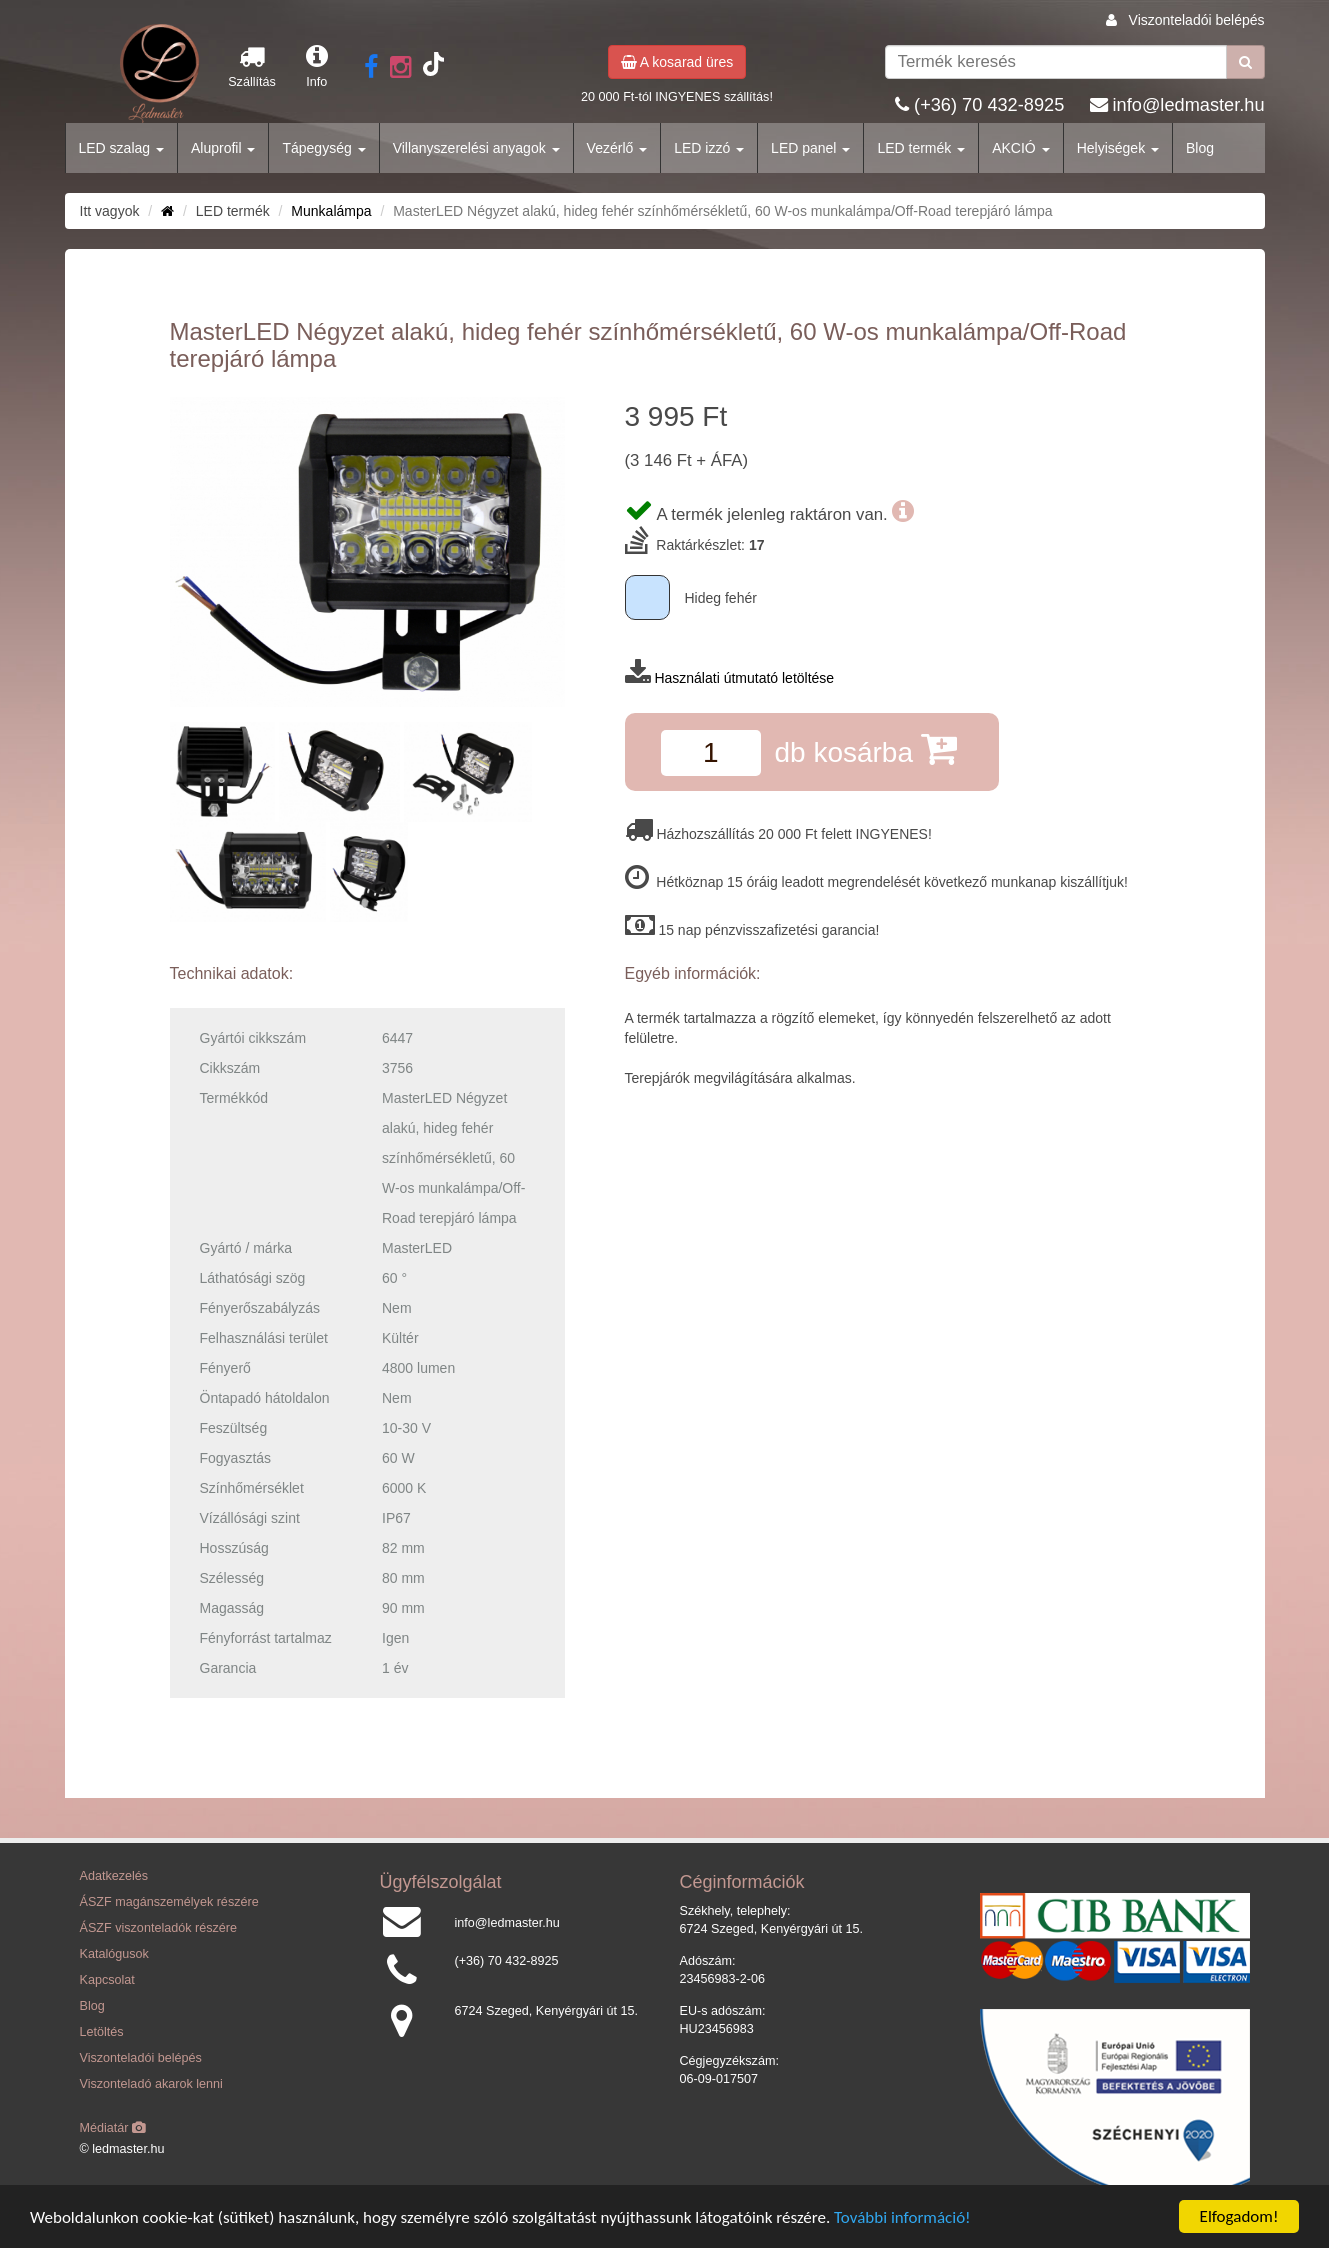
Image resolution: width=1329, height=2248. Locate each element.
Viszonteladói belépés (1197, 20)
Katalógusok (114, 1954)
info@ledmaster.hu (1189, 105)
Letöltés (102, 2032)
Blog (1200, 148)
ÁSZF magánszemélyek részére (169, 1902)
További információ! (902, 2217)
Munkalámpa (331, 211)
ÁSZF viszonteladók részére (158, 1928)
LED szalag (121, 148)
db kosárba (865, 748)
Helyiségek (1118, 148)
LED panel (810, 148)
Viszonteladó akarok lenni (151, 2084)
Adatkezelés (114, 1876)
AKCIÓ (1020, 148)
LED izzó (709, 148)
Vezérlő (617, 148)
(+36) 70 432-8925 (989, 105)
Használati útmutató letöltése (744, 678)
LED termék (921, 148)
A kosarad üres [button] (677, 62)
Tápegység (323, 148)
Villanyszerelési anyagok (476, 148)
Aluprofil (223, 148)
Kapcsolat (107, 1980)
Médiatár (113, 2128)
